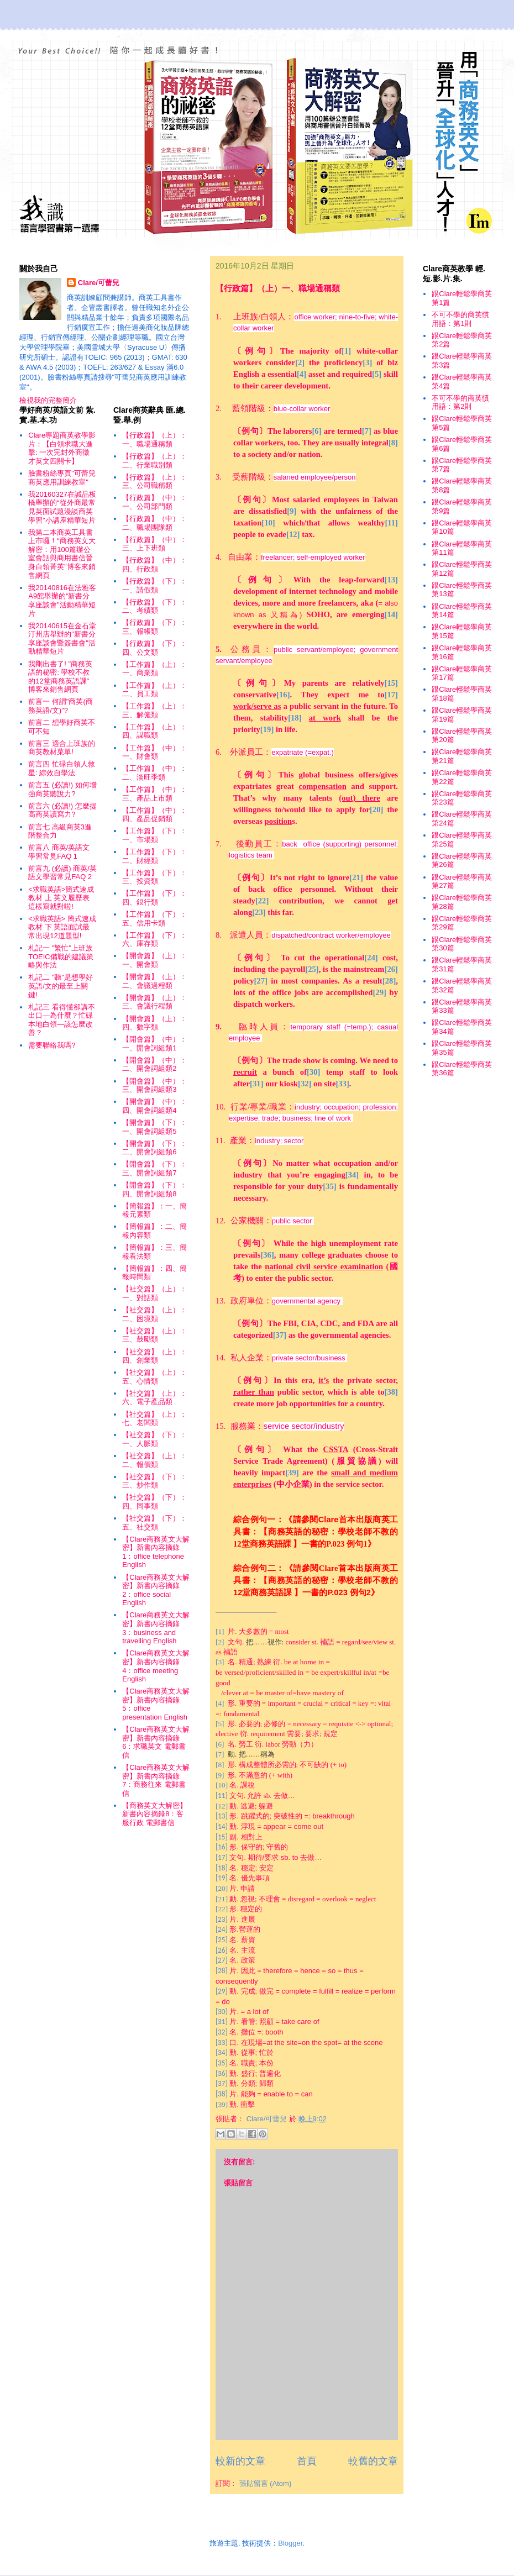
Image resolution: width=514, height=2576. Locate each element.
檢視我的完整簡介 (48, 400)
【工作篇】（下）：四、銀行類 (154, 897)
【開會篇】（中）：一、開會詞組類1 (154, 1043)
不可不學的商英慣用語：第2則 (460, 402)
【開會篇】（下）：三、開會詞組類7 (154, 1168)
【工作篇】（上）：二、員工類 (154, 689)
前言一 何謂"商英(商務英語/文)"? (60, 705)
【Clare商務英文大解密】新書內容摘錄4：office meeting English (156, 1666)
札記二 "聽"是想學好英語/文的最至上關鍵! (60, 985)
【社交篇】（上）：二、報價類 (154, 1460)
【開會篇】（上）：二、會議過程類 (154, 981)
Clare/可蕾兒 (98, 282)
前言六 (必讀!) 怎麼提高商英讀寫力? (62, 810)
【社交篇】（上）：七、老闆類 (154, 1418)
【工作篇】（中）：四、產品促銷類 (154, 814)
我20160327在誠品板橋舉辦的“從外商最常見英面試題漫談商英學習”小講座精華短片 (62, 507)
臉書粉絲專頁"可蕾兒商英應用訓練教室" (62, 477)
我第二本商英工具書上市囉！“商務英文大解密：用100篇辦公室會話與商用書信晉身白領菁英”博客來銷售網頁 (61, 554)
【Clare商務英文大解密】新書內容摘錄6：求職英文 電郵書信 (156, 1742)
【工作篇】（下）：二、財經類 (154, 856)
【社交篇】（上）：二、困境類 (154, 1314)
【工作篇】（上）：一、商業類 (154, 668)
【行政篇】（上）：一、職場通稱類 (154, 439)
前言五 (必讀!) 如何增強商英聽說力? (62, 789)
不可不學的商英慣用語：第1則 (460, 319)
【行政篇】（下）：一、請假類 (154, 585)
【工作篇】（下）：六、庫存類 (154, 939)
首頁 (307, 2461)
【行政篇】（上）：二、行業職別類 (154, 460)
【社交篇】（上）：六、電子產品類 (154, 1397)
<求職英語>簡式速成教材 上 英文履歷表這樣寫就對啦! (61, 898)
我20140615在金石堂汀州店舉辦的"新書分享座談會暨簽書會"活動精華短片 (62, 639)
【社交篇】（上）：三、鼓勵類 (154, 1335)
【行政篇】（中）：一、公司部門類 (154, 502)
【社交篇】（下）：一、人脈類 (154, 1439)
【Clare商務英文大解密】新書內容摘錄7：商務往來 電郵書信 (156, 1780)
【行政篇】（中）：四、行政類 (154, 564)
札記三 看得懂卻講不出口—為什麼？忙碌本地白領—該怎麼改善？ (61, 1020)
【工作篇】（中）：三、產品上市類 (154, 793)
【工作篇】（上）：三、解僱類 (154, 710)
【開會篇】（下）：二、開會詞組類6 (154, 1147)
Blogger (290, 2543)
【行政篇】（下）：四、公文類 (154, 647)
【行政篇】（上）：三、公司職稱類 (154, 481)
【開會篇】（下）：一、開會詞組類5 (154, 1126)
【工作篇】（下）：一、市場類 (154, 835)
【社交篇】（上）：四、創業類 (154, 1356)
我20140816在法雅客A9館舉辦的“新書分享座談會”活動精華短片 (62, 600)
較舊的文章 (373, 2461)
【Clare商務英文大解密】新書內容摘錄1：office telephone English (156, 1552)
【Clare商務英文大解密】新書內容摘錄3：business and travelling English (156, 1628)
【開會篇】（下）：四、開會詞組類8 (154, 1189)
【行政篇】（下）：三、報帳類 (154, 626)
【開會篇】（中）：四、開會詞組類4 (154, 1105)
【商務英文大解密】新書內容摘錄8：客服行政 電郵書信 (154, 1814)
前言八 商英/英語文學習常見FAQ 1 (59, 851)
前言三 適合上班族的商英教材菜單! (61, 747)
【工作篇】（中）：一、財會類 (154, 752)
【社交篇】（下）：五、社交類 (154, 1522)
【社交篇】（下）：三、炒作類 (154, 1481)
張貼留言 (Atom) (265, 2483)
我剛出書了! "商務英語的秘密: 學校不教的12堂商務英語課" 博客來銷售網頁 (60, 677)
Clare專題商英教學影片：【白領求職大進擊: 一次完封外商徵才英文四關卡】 (62, 448)
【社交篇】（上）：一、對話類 (154, 1293)
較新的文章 (240, 2461)
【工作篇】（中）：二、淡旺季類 (154, 772)
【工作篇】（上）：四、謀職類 (154, 731)
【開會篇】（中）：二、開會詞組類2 (154, 1064)
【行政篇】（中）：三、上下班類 (154, 544)
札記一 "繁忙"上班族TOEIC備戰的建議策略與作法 (60, 956)
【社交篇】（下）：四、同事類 (154, 1501)
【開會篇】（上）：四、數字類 (154, 1023)
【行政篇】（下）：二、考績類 (154, 606)
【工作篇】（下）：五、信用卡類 (154, 918)
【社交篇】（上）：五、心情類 (154, 1376)
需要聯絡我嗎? (51, 1045)
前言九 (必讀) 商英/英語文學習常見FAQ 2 (62, 872)
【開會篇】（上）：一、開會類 (154, 960)
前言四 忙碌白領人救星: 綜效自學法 (61, 768)
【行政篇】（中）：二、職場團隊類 (154, 523)
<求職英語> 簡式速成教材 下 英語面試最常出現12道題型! (62, 927)
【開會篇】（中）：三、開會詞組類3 (154, 1085)
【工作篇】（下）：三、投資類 (154, 877)
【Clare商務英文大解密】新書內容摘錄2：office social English (156, 1590)
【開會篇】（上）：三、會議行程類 (154, 1002)
